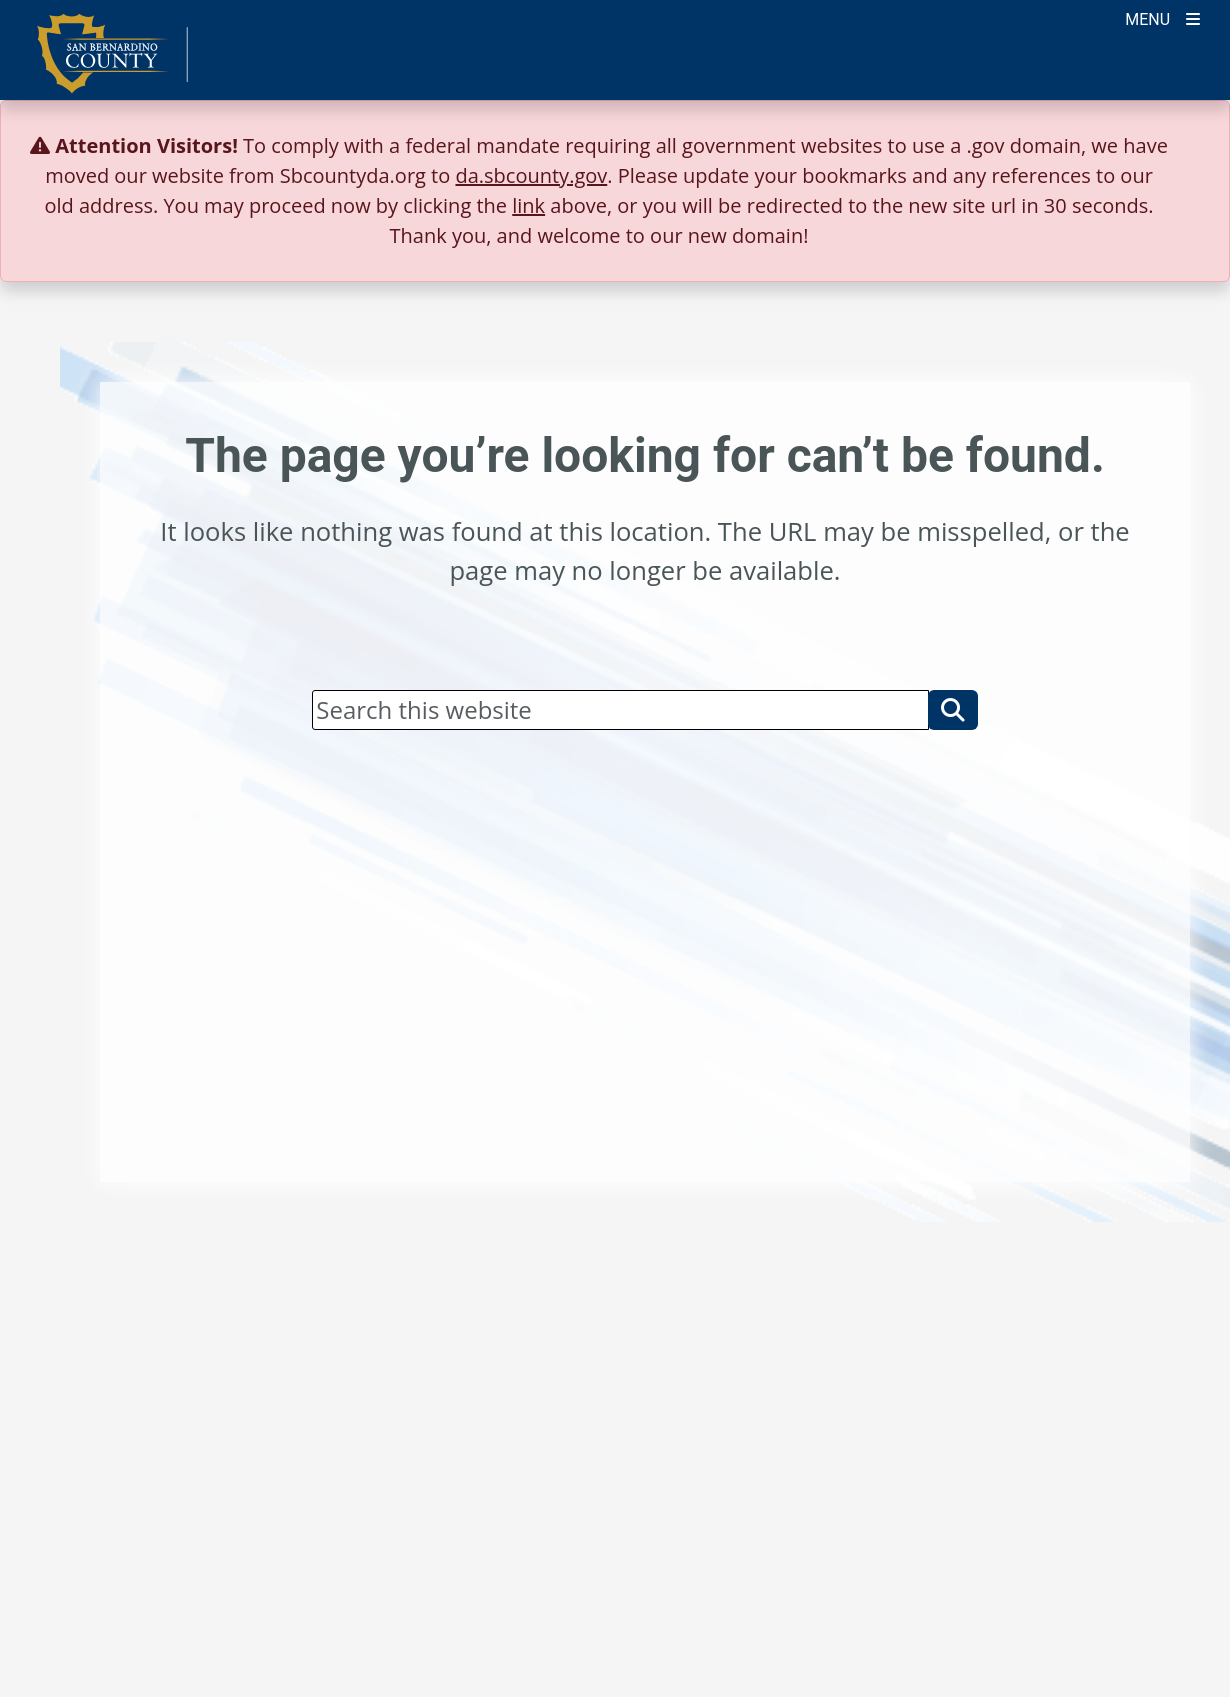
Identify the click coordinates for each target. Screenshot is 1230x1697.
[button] (953, 710)
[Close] (1184, 146)
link (528, 205)
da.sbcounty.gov (531, 175)
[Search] (620, 710)
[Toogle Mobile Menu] (1162, 17)
